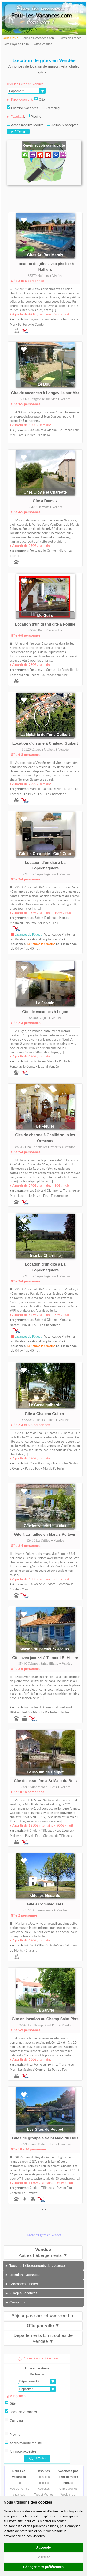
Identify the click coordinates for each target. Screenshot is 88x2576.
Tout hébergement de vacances (19, 2488)
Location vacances (22, 107)
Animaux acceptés (62, 124)
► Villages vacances (21, 2293)
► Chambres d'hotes (21, 2284)
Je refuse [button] (43, 2557)
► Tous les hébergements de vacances (35, 2265)
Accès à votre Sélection (37, 2358)
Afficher (37, 2459)
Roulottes (44, 2488)
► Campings (15, 2302)
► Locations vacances (22, 2275)
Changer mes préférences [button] (43, 2567)
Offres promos (68, 2488)
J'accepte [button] (43, 2547)
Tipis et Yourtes (43, 2494)
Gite (39, 99)
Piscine (33, 116)
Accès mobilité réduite (25, 124)
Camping (51, 107)
